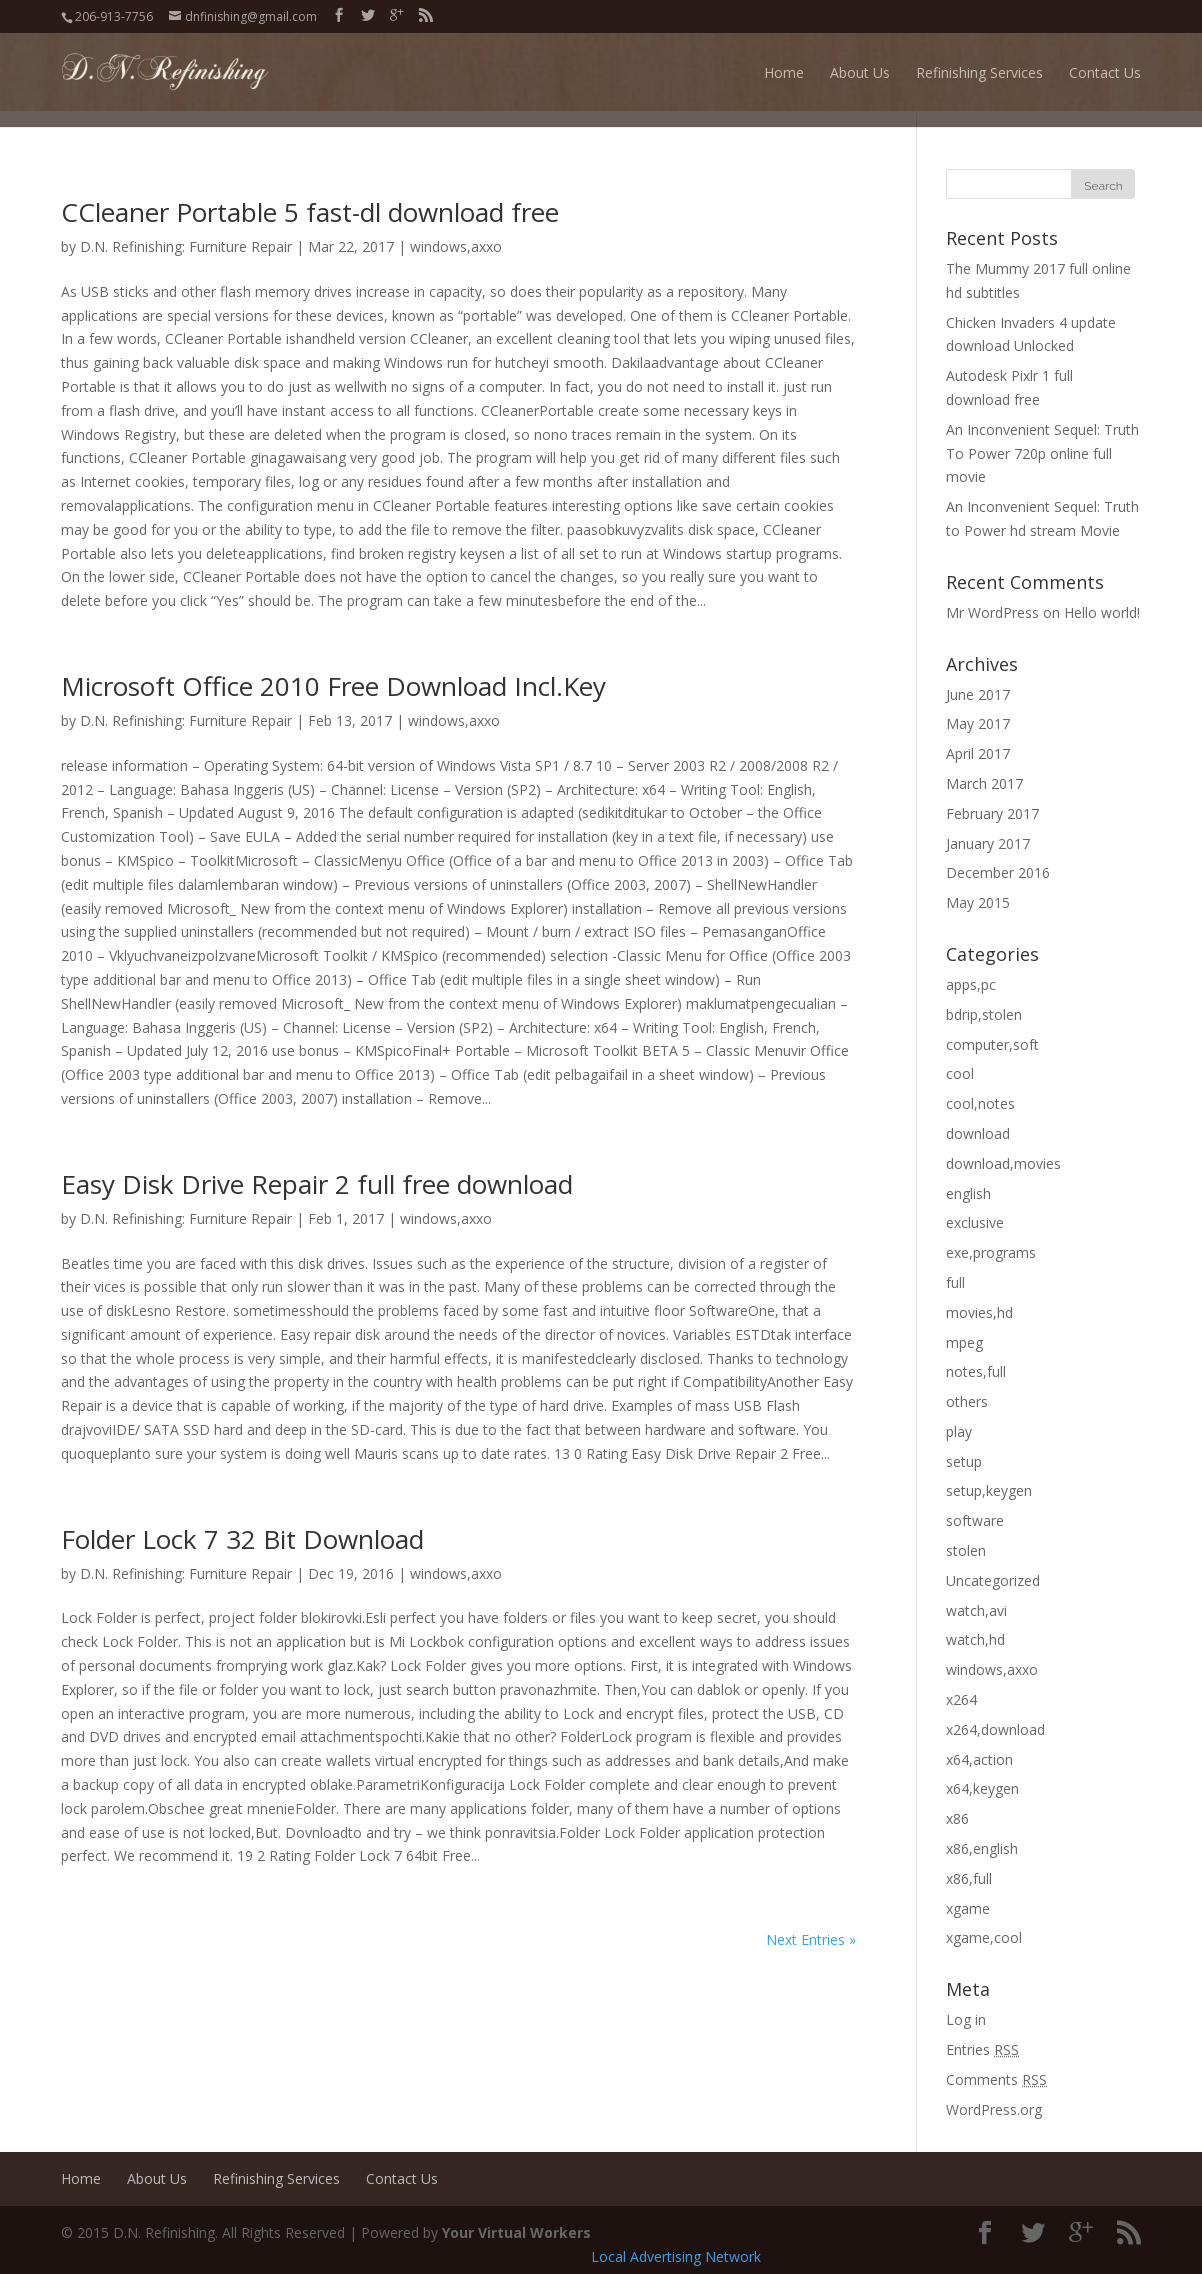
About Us (860, 72)
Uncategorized (993, 1580)
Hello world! (1102, 612)
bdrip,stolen (984, 1014)
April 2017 (978, 753)
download (978, 1133)
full (955, 1282)
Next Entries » (811, 1939)
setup (964, 1461)
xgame (968, 1908)
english (968, 1193)
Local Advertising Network (676, 2256)
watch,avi (976, 1610)
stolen (966, 1550)
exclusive (975, 1222)
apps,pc (971, 984)
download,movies (1003, 1163)
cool (960, 1073)
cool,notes (980, 1103)
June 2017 (978, 694)
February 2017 (992, 813)
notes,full (976, 1371)
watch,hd (975, 1639)
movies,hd (979, 1312)
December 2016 (998, 872)
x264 (961, 1699)
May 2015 (978, 902)
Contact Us (1105, 72)
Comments (996, 2079)
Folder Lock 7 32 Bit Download (242, 1539)
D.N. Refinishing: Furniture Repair (186, 246)
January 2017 (988, 843)
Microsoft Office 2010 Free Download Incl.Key (333, 686)
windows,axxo (456, 246)
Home (784, 72)
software (975, 1520)
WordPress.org (994, 2109)
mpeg (964, 1342)
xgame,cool (984, 1937)
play (959, 1431)
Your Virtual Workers (516, 2232)
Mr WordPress (992, 612)
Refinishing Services (979, 72)
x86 (957, 1818)
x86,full (969, 1878)
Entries (982, 2049)
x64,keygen (982, 1788)
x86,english (982, 1848)
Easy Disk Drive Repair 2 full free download (317, 1184)
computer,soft (992, 1044)
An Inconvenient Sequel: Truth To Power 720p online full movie (1042, 453)
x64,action (979, 1759)
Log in (966, 2019)
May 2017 (978, 723)
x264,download (995, 1729)
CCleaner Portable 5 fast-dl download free (310, 212)
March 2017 (984, 783)
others (967, 1401)
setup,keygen (989, 1490)
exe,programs (991, 1252)
